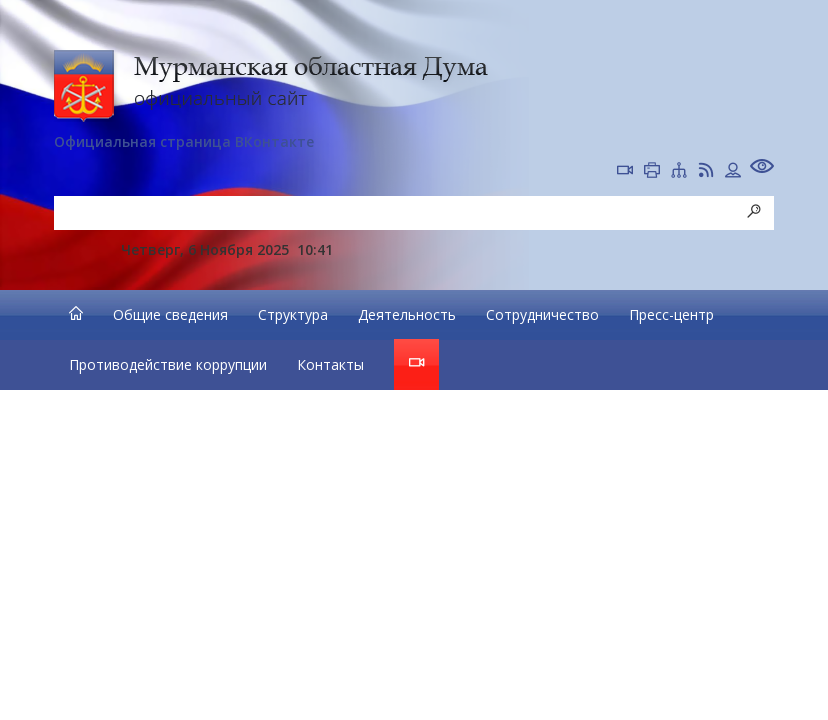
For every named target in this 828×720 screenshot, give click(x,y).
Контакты (330, 364)
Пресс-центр (671, 314)
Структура (293, 314)
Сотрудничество (542, 314)
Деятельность (407, 314)
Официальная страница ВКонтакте (184, 141)
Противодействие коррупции (168, 364)
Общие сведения (170, 314)
